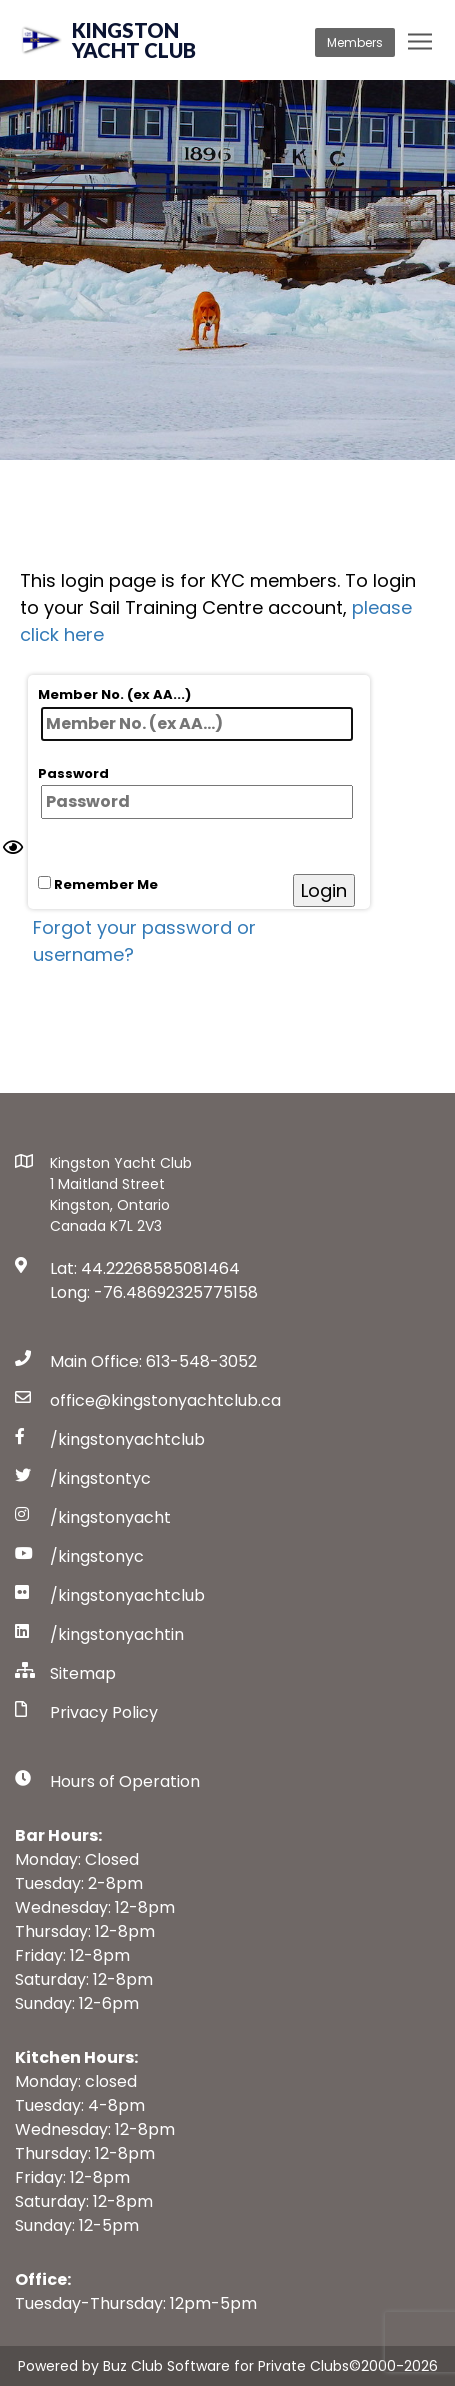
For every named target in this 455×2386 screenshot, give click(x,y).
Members (355, 42)
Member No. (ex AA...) (195, 713)
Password (195, 792)
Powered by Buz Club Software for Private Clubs (183, 2366)
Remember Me (98, 884)
